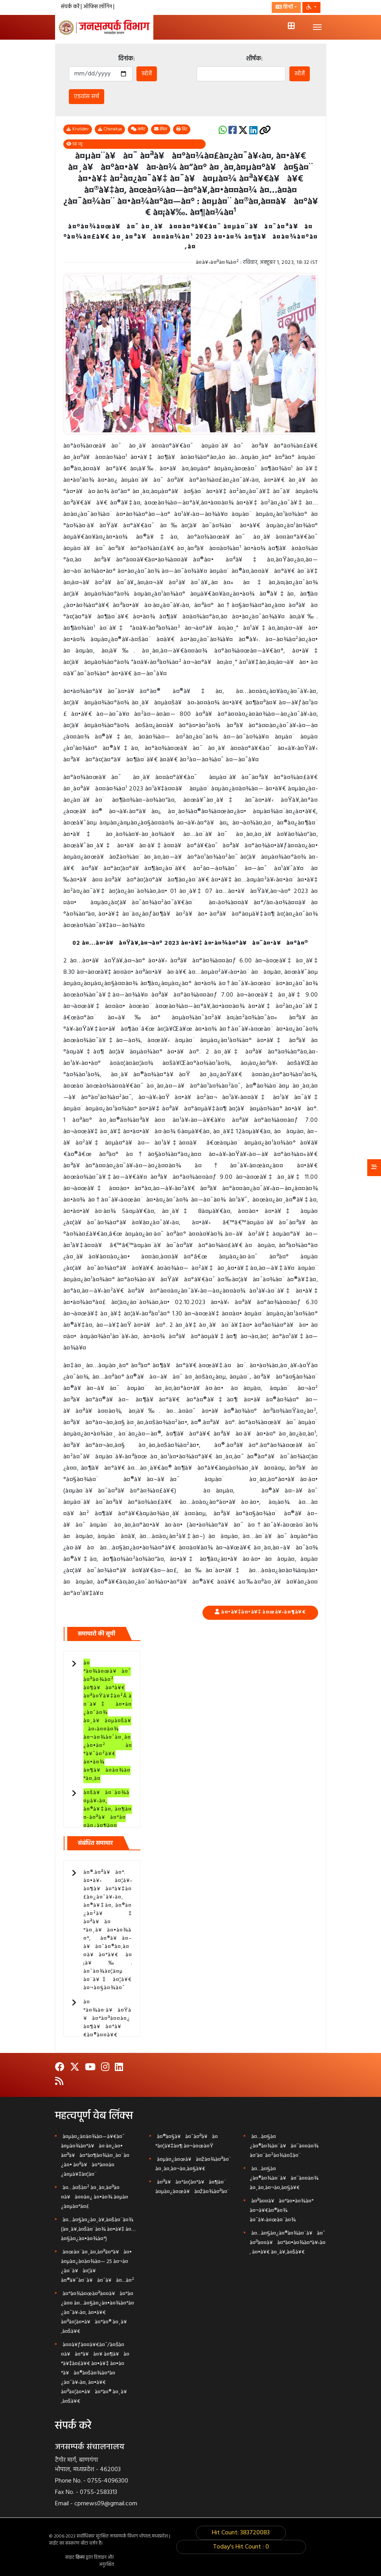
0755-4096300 (107, 2481)
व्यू (74, 144)
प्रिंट (181, 129)
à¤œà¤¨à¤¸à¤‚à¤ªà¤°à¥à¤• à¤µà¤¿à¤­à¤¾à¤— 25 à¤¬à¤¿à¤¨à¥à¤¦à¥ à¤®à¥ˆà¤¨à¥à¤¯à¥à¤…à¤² (97, 2266)
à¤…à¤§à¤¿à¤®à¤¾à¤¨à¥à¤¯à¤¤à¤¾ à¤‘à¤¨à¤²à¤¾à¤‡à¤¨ (284, 2146)
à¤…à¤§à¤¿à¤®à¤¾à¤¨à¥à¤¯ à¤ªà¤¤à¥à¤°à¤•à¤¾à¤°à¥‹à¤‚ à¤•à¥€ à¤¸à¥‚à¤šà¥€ (288, 2243)
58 (74, 144)
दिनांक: (126, 59)
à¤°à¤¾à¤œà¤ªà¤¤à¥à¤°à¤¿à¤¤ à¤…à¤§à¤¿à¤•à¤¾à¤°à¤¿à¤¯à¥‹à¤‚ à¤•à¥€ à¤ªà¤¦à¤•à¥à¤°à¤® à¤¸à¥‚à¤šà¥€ (97, 2312)
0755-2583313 (98, 2492)
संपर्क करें (71, 6)
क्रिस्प (80, 2557)
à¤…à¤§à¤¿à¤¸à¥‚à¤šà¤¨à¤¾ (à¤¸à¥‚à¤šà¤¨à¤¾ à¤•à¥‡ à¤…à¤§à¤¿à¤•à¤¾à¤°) (98, 2229)
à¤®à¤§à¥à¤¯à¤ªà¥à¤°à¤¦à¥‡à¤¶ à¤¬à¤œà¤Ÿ (186, 2141)
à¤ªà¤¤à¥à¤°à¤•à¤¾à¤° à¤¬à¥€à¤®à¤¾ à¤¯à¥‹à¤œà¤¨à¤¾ (281, 2211)
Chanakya (110, 129)
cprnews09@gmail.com (105, 2504)
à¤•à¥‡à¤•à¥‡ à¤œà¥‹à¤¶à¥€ (263, 1612)
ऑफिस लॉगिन (98, 6)
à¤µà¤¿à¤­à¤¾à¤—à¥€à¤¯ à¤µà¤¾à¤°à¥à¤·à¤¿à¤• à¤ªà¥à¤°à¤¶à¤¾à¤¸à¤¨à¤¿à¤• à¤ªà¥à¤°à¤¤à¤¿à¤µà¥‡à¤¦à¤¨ (95, 2155)
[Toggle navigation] (317, 27)
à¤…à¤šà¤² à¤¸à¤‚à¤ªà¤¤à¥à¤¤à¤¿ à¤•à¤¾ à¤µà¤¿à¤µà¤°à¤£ (94, 2197)
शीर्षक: (254, 59)
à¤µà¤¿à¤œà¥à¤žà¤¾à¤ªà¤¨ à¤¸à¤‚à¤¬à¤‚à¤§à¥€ (193, 2164)
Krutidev (77, 129)
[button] (311, 7)
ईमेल (160, 129)
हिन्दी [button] (284, 7)
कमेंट (138, 129)
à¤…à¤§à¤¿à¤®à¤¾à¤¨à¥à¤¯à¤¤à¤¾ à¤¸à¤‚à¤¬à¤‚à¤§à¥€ (284, 2178)
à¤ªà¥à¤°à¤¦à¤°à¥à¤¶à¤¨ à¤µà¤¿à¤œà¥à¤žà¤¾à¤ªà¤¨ (192, 2187)
